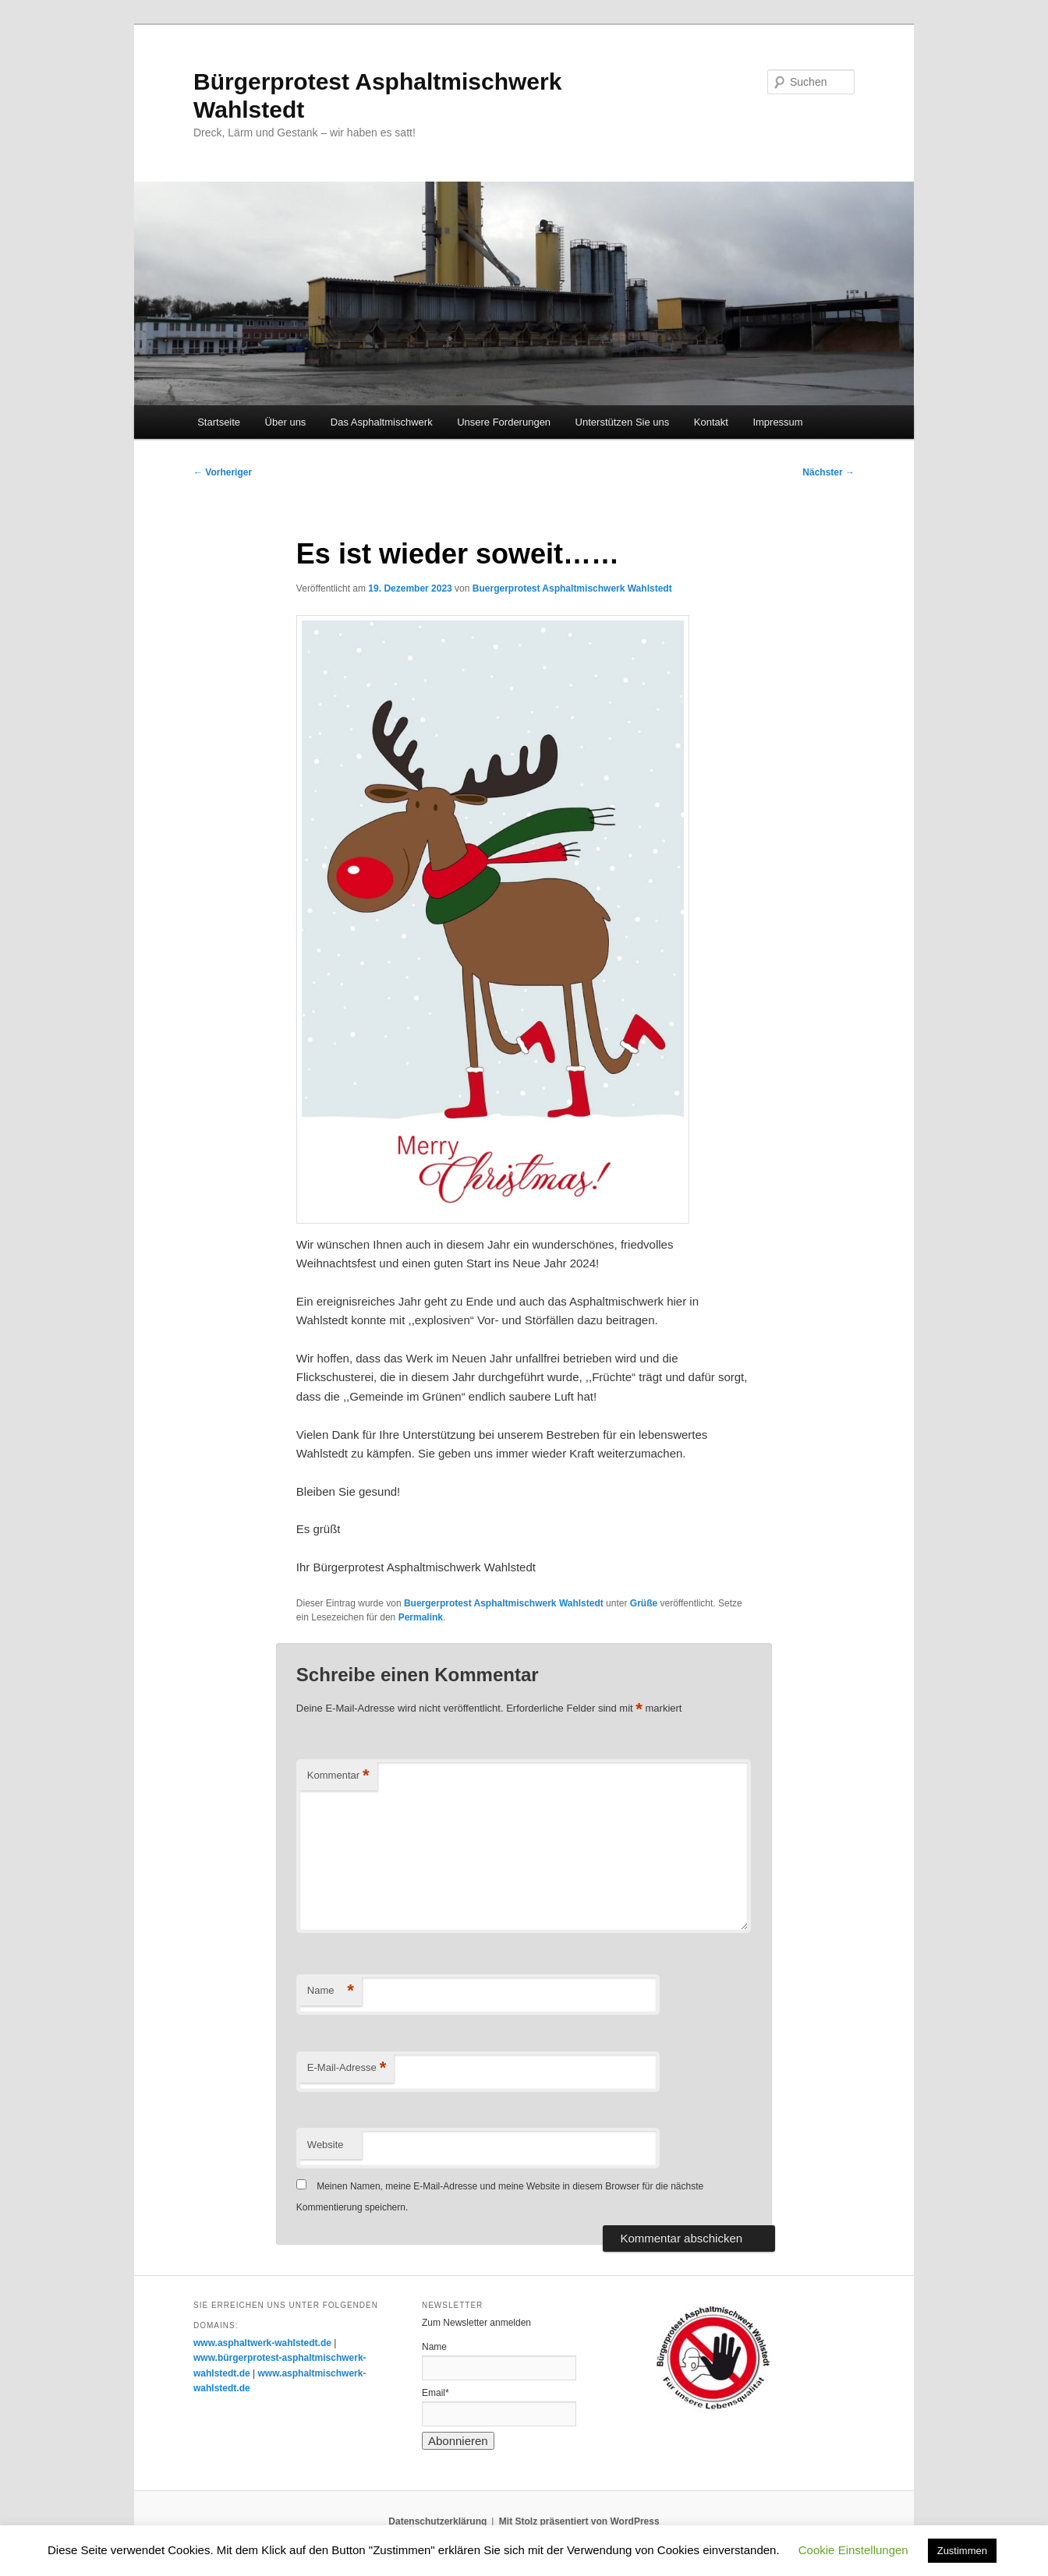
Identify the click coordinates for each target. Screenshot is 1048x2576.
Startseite (218, 422)
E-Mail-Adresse (346, 2068)
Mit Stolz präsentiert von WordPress (579, 2521)
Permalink (420, 1617)
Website (325, 2144)
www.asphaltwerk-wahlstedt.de (262, 2342)
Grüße (643, 1603)
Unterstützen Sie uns (622, 422)
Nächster (828, 472)
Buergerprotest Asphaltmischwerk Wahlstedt (572, 588)
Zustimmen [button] (962, 2551)
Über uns (285, 422)
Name (330, 1991)
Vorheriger (222, 472)
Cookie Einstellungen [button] (853, 2550)
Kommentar (338, 1776)
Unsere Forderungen (504, 422)
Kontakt (711, 422)
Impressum (777, 422)
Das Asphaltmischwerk (382, 422)
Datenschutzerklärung (437, 2521)
